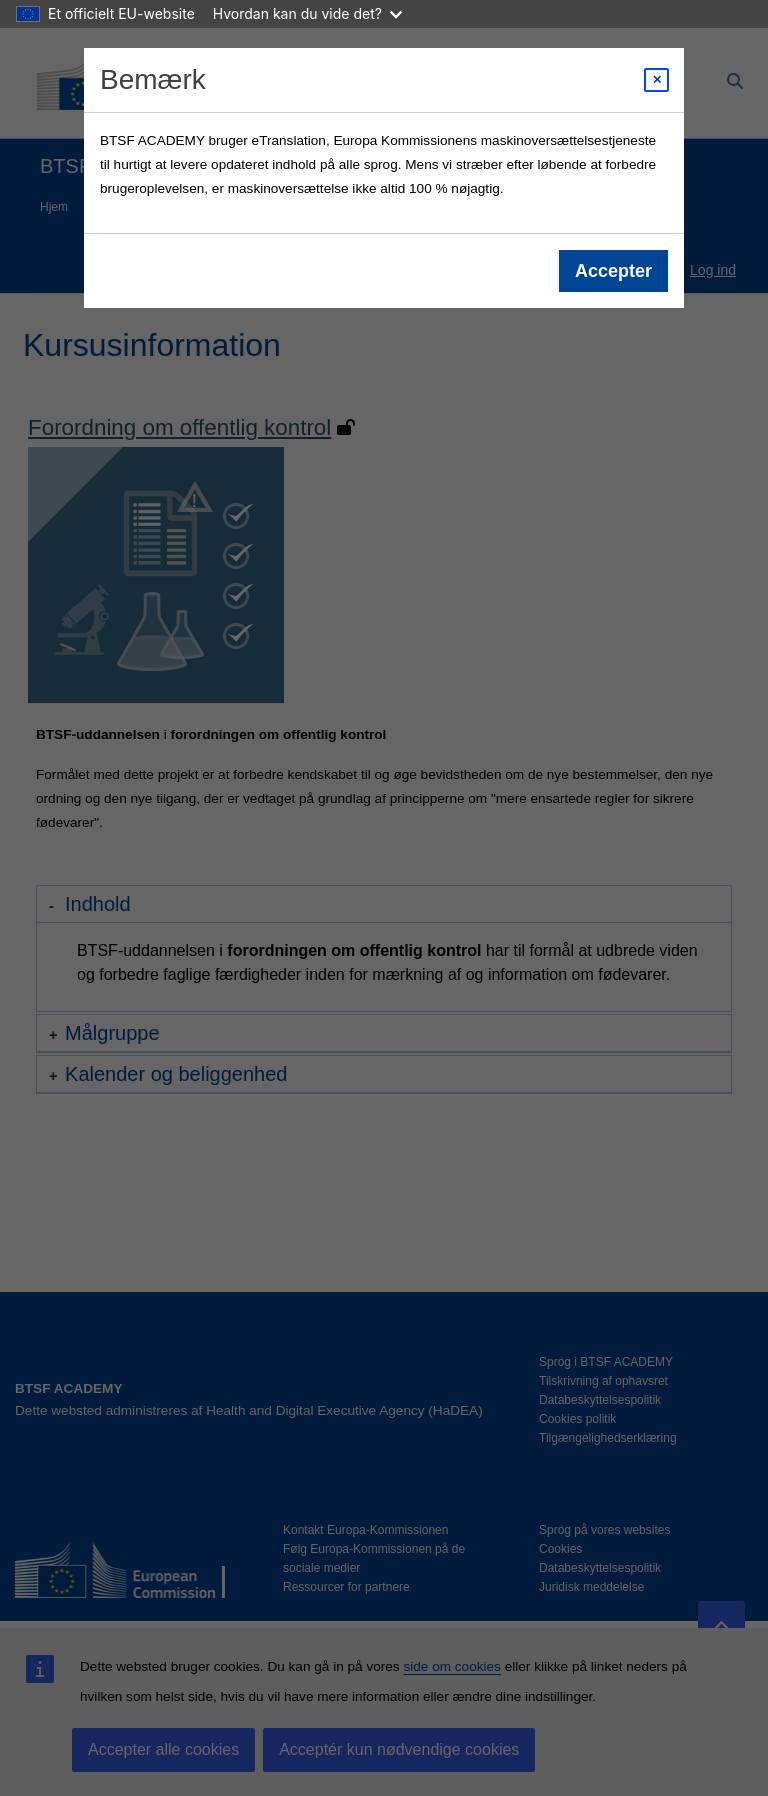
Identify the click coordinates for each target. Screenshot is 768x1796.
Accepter (613, 271)
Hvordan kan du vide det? (307, 13)
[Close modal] (656, 80)
